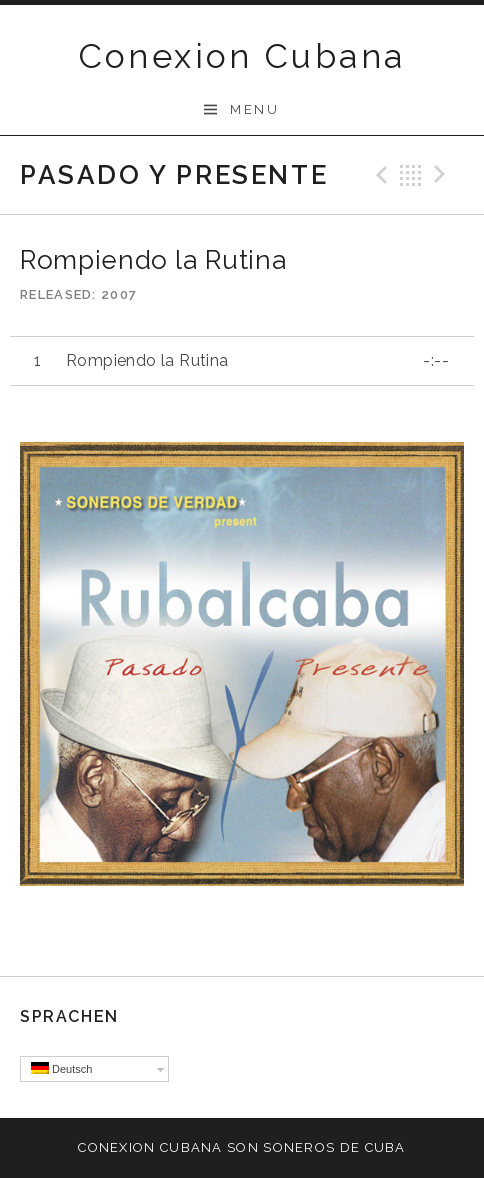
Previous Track (379, 175)
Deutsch (61, 1068)
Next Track (443, 175)
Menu (254, 109)
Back (411, 175)
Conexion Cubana (242, 56)
